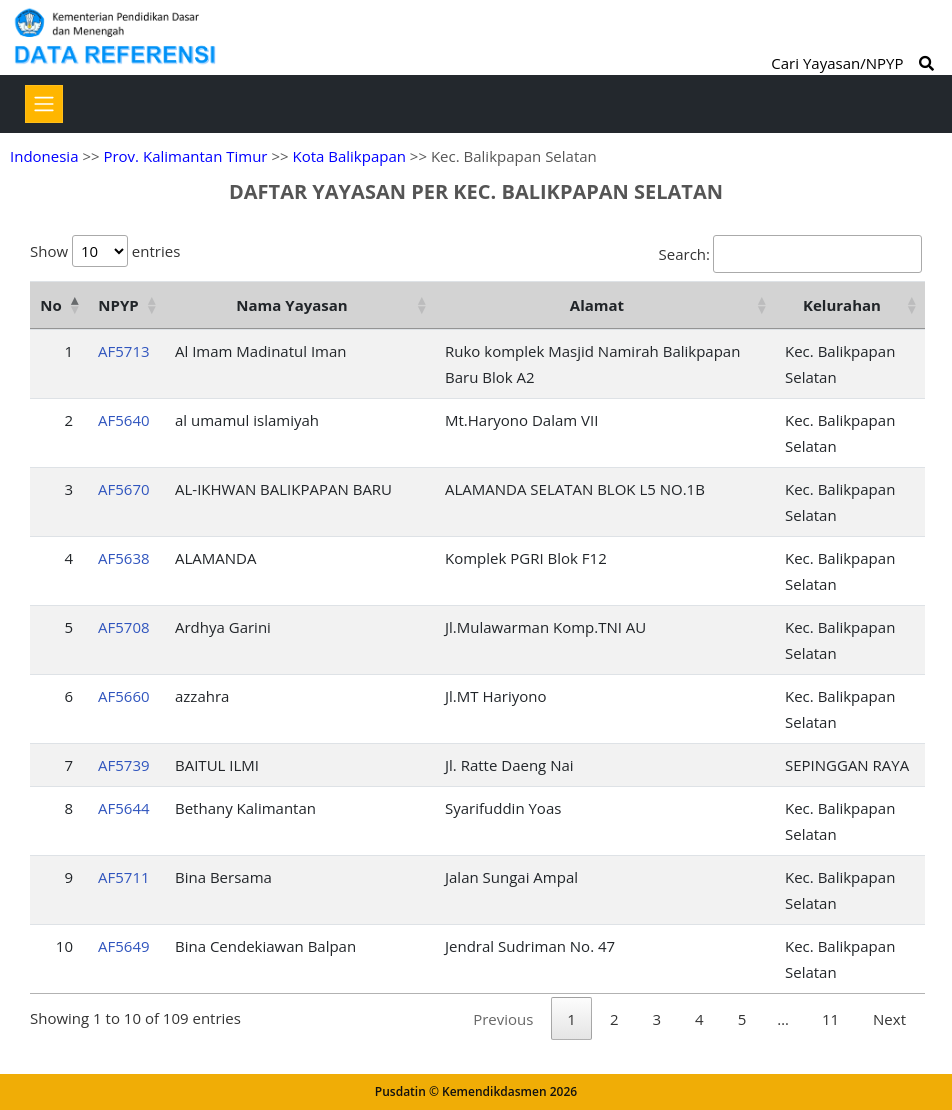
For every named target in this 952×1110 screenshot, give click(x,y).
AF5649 (124, 946)
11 (830, 1019)
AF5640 (124, 420)
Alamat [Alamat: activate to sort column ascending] (597, 305)
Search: (790, 254)
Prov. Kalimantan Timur (185, 156)
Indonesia (44, 156)
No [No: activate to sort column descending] (50, 305)
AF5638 (124, 558)
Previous (503, 1019)
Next (889, 1019)
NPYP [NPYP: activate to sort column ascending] (118, 305)
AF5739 (124, 765)
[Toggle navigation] (44, 104)
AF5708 (124, 627)
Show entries (105, 251)
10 (64, 946)
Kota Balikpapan (349, 156)
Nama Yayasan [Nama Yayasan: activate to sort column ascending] (291, 305)
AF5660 (124, 696)
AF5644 (124, 808)
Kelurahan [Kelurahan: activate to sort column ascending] (842, 305)
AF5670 (124, 489)
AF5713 (124, 351)
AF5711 (124, 877)
